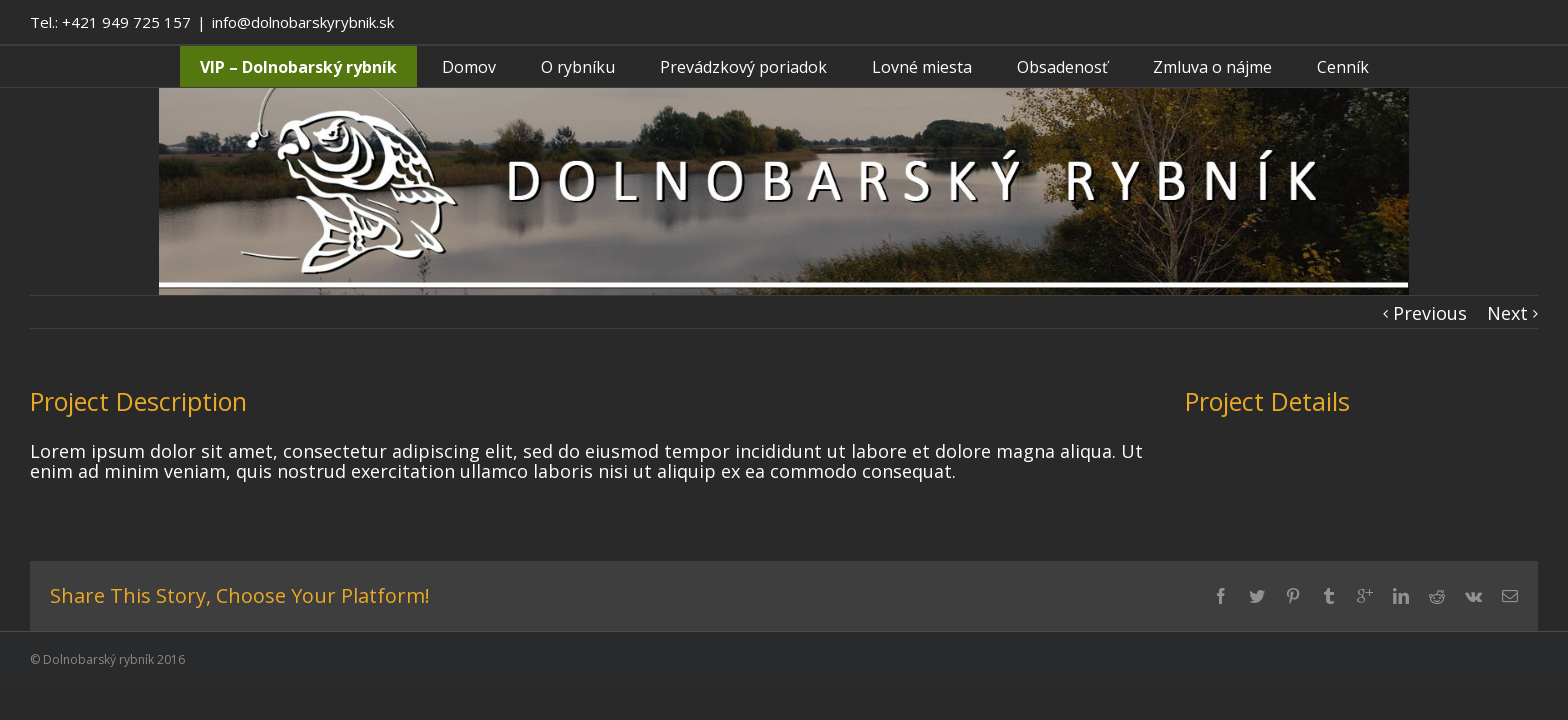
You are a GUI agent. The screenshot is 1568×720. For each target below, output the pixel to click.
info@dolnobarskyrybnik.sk (303, 22)
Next (1507, 313)
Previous (1430, 313)
